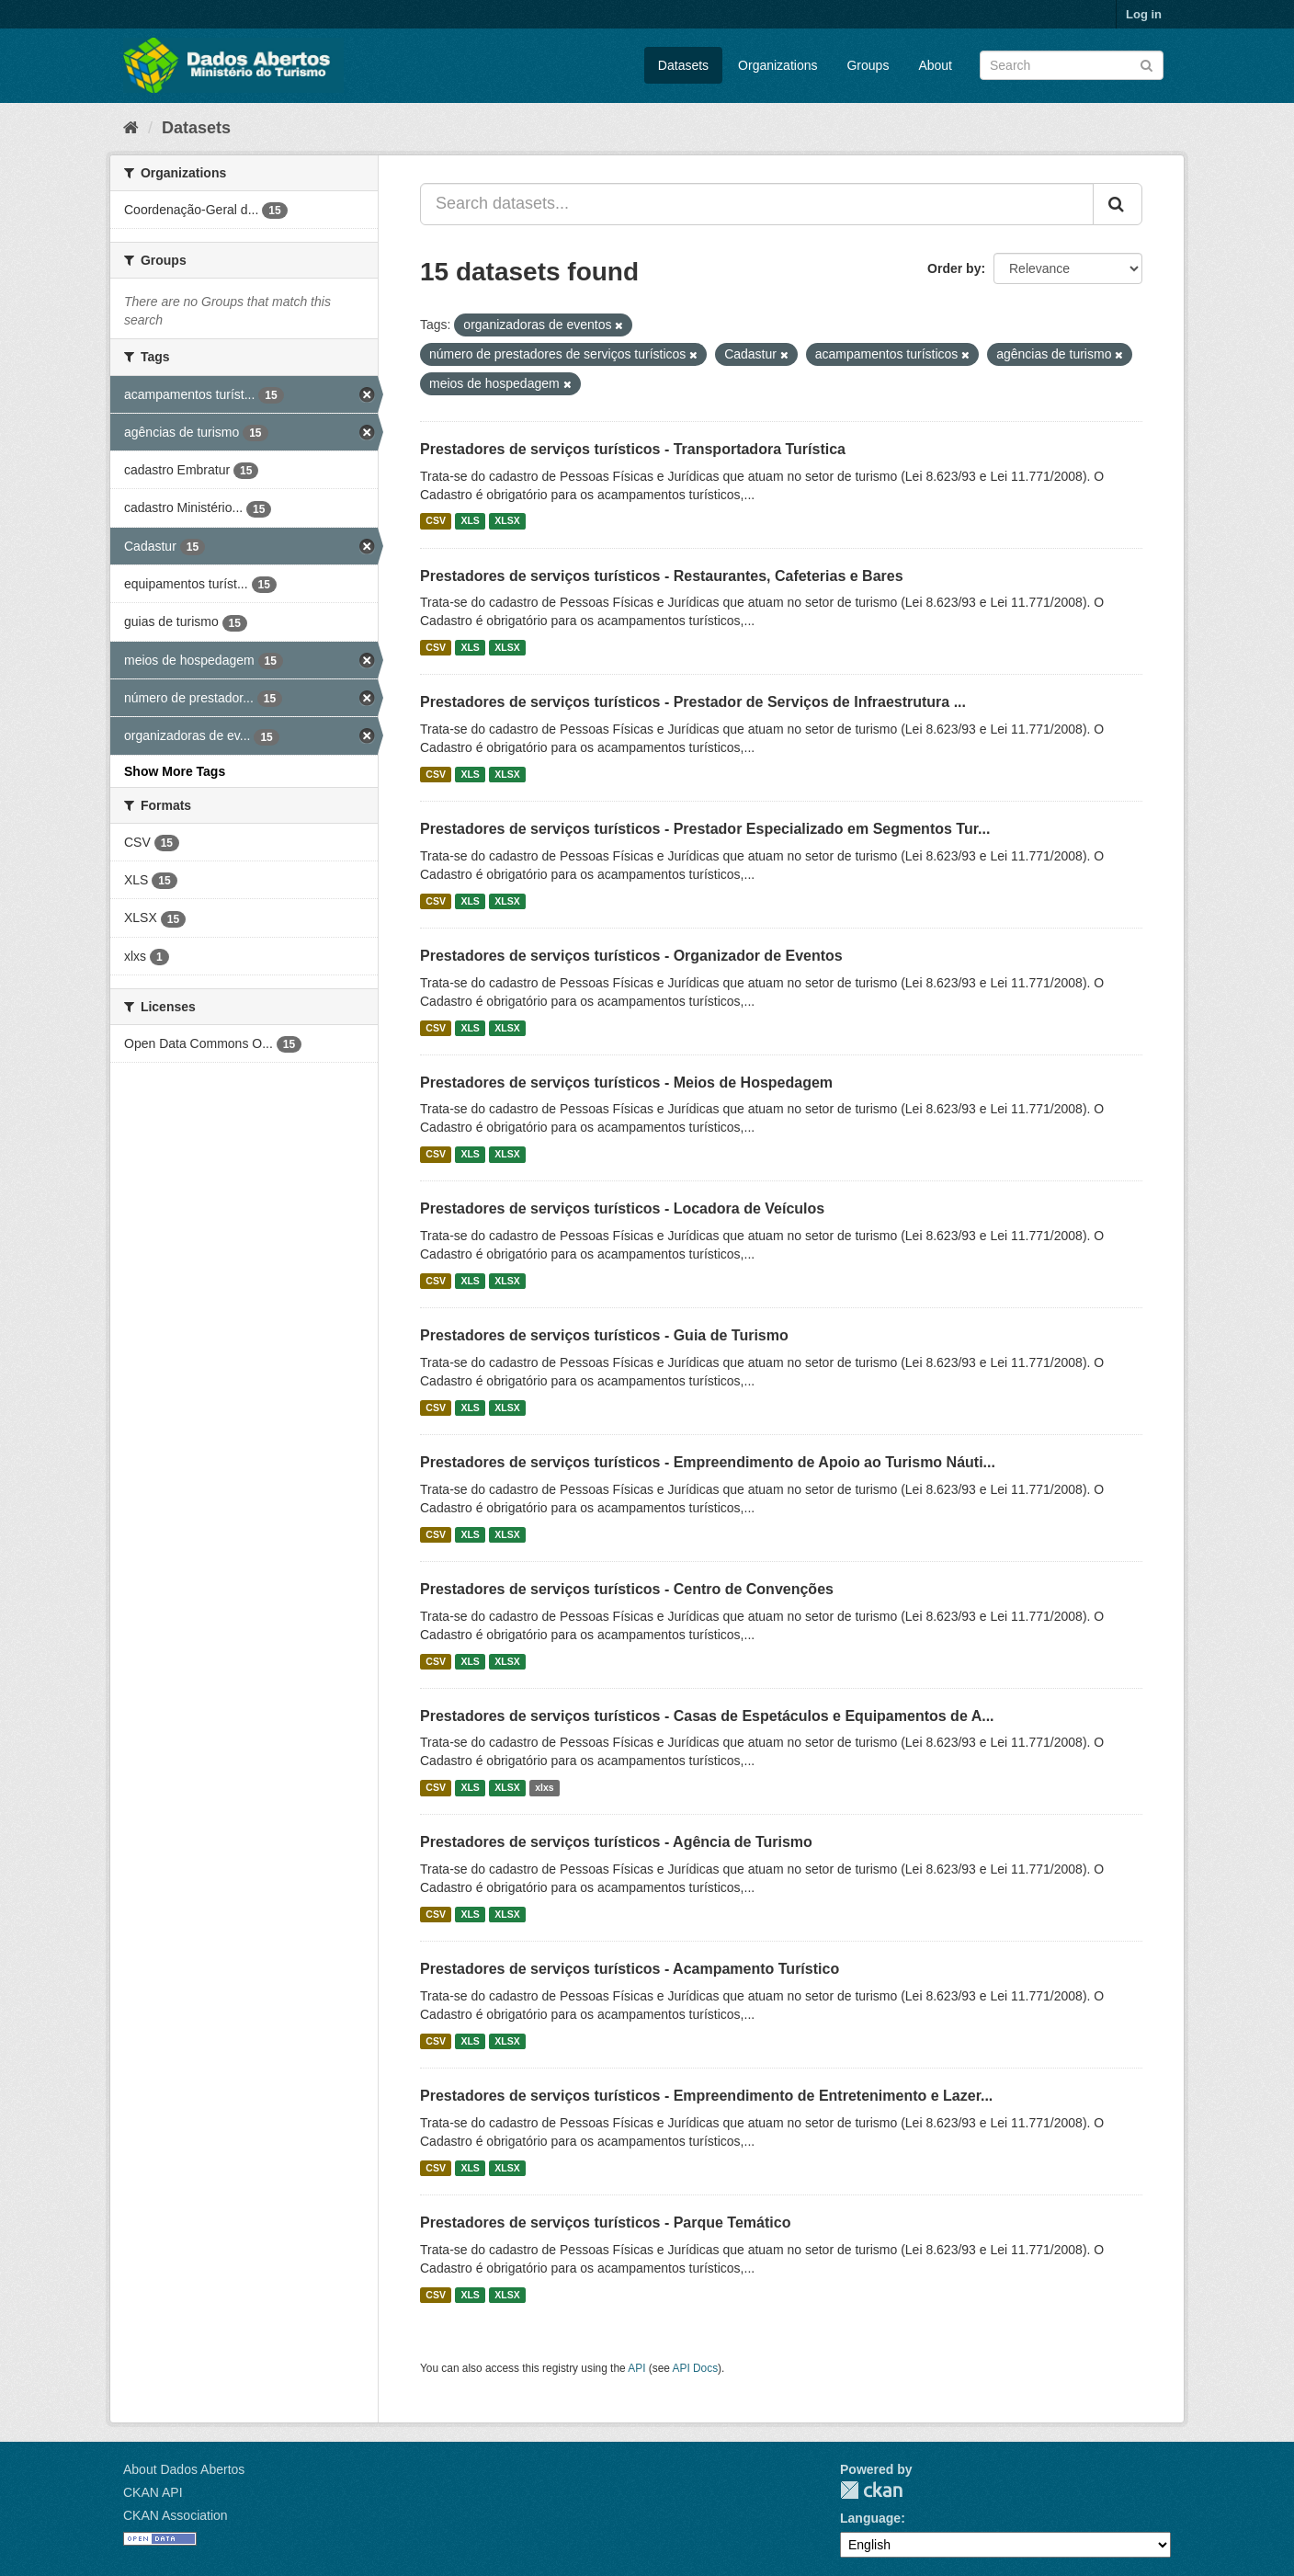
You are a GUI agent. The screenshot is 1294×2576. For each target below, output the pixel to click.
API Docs (696, 2368)
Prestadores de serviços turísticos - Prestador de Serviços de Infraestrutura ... (693, 702)
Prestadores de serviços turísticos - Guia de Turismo (604, 1335)
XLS (469, 521)
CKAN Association (175, 2515)
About (935, 65)
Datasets (683, 65)
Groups (867, 65)
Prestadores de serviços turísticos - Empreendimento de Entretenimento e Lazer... (706, 2095)
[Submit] (1146, 64)
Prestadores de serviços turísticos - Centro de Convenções (627, 1589)
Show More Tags (174, 771)
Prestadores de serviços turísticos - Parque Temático (605, 2222)
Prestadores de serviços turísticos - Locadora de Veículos (622, 1208)
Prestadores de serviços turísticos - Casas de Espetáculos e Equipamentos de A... (707, 1716)
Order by (954, 268)
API (636, 2368)
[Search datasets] (1071, 65)
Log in (1144, 14)
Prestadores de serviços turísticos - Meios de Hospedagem (626, 1082)
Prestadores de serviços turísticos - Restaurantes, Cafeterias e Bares (661, 576)
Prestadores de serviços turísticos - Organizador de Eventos (631, 955)
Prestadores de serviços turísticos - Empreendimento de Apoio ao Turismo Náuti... (707, 1462)
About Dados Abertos (183, 2469)
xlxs (544, 1787)
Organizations (777, 65)
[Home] (131, 128)
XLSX (506, 521)
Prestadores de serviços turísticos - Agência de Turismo (616, 1842)
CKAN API (153, 2492)
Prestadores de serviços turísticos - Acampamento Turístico (629, 1969)
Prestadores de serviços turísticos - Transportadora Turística (633, 449)
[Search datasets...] (757, 204)
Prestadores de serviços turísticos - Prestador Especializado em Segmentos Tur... (705, 829)
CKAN (871, 2490)
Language (870, 2518)
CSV (436, 521)
